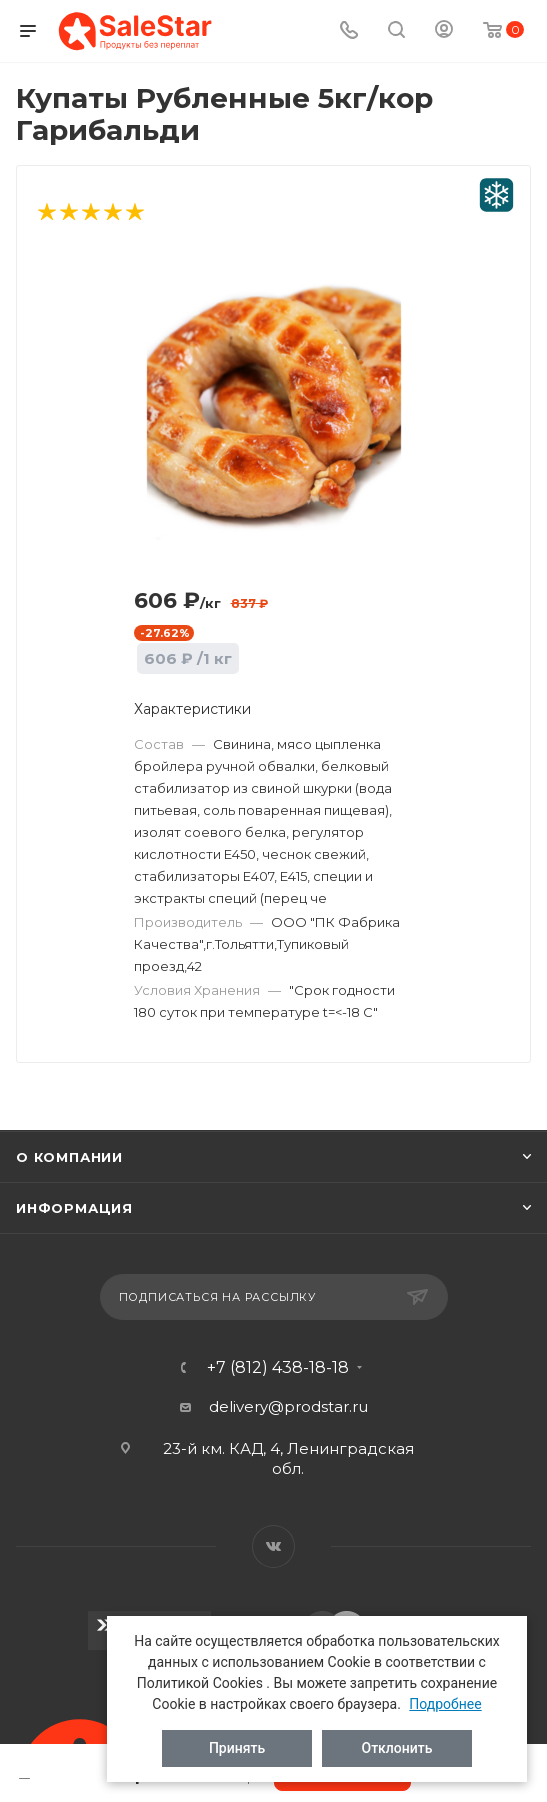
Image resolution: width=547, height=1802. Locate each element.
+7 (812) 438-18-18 (278, 1368)
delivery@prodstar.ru (288, 1406)
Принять (237, 1748)
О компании (69, 1157)
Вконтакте (273, 1546)
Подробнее (445, 1704)
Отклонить (397, 1748)
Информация (74, 1208)
